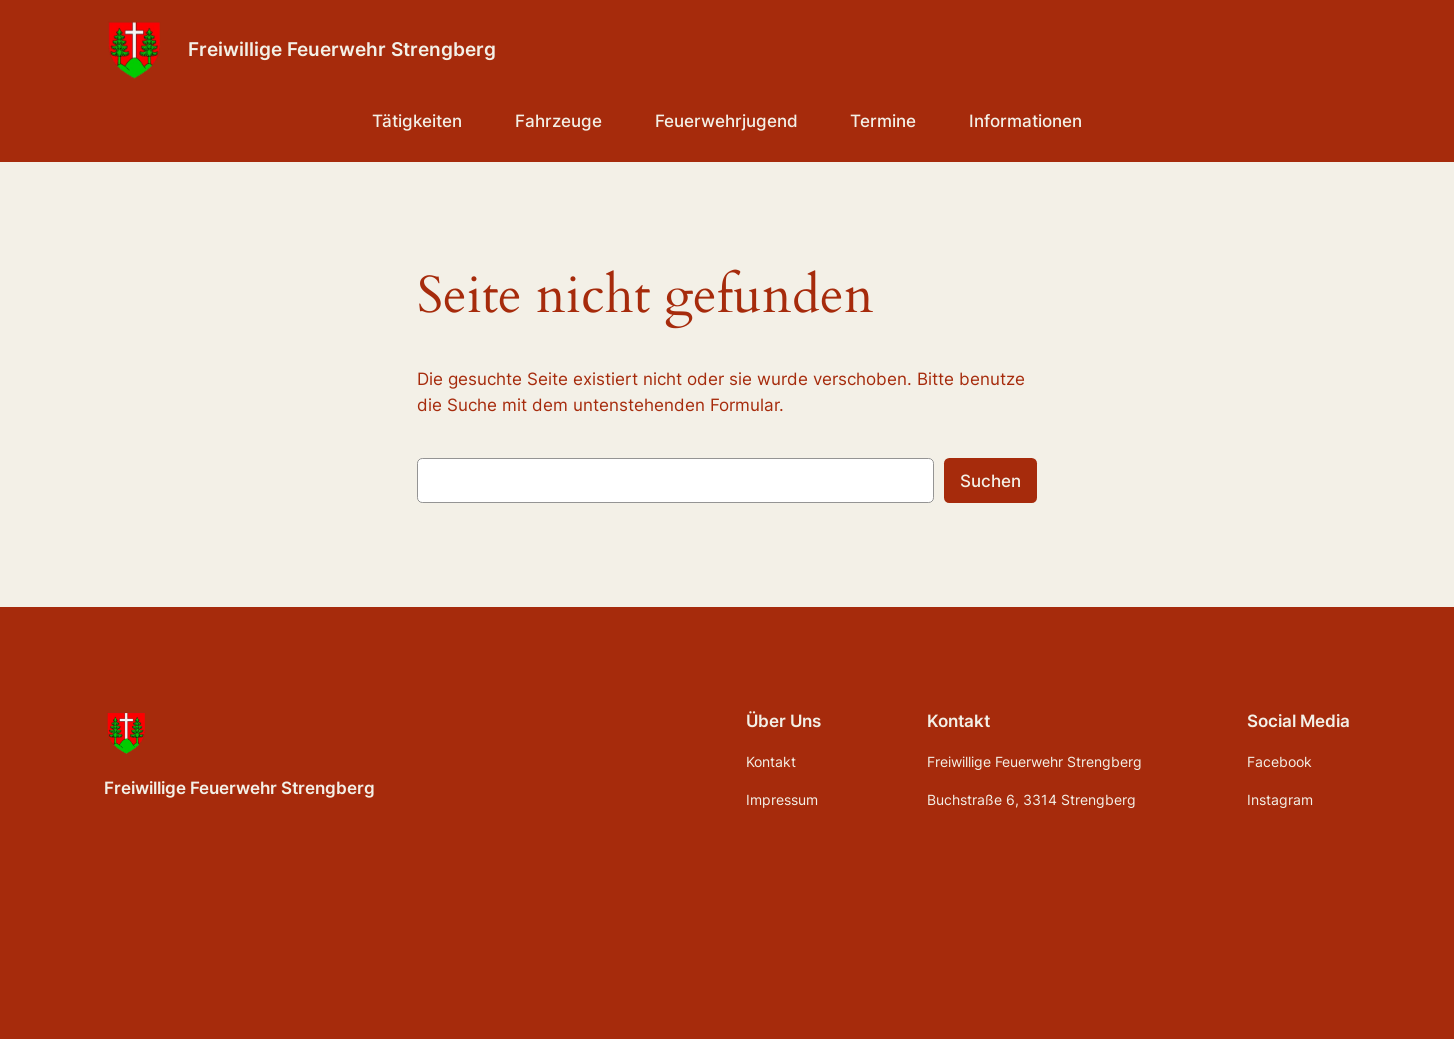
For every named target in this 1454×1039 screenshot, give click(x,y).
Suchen (990, 481)
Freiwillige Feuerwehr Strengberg (342, 49)
